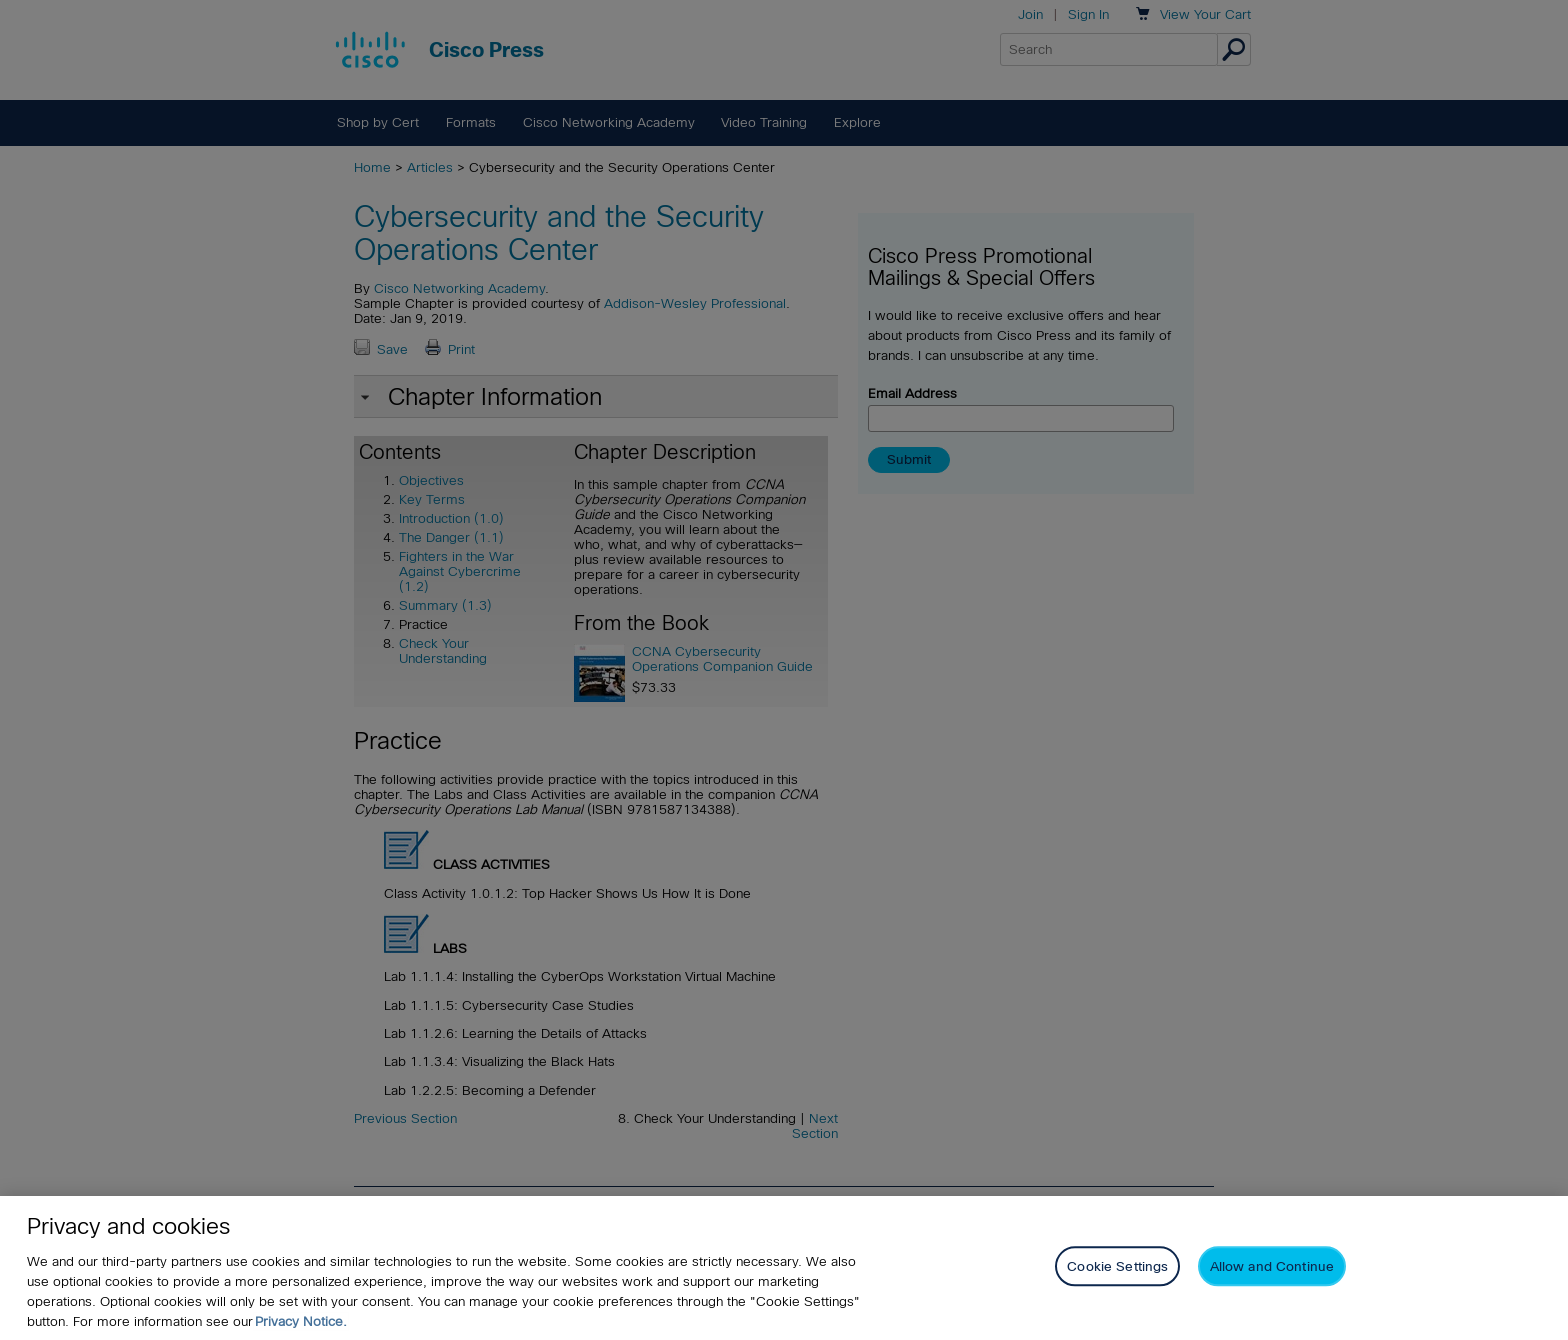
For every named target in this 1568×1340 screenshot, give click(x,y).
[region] (784, 1268)
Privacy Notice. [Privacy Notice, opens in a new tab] (301, 1321)
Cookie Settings (1117, 1266)
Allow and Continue (1272, 1266)
